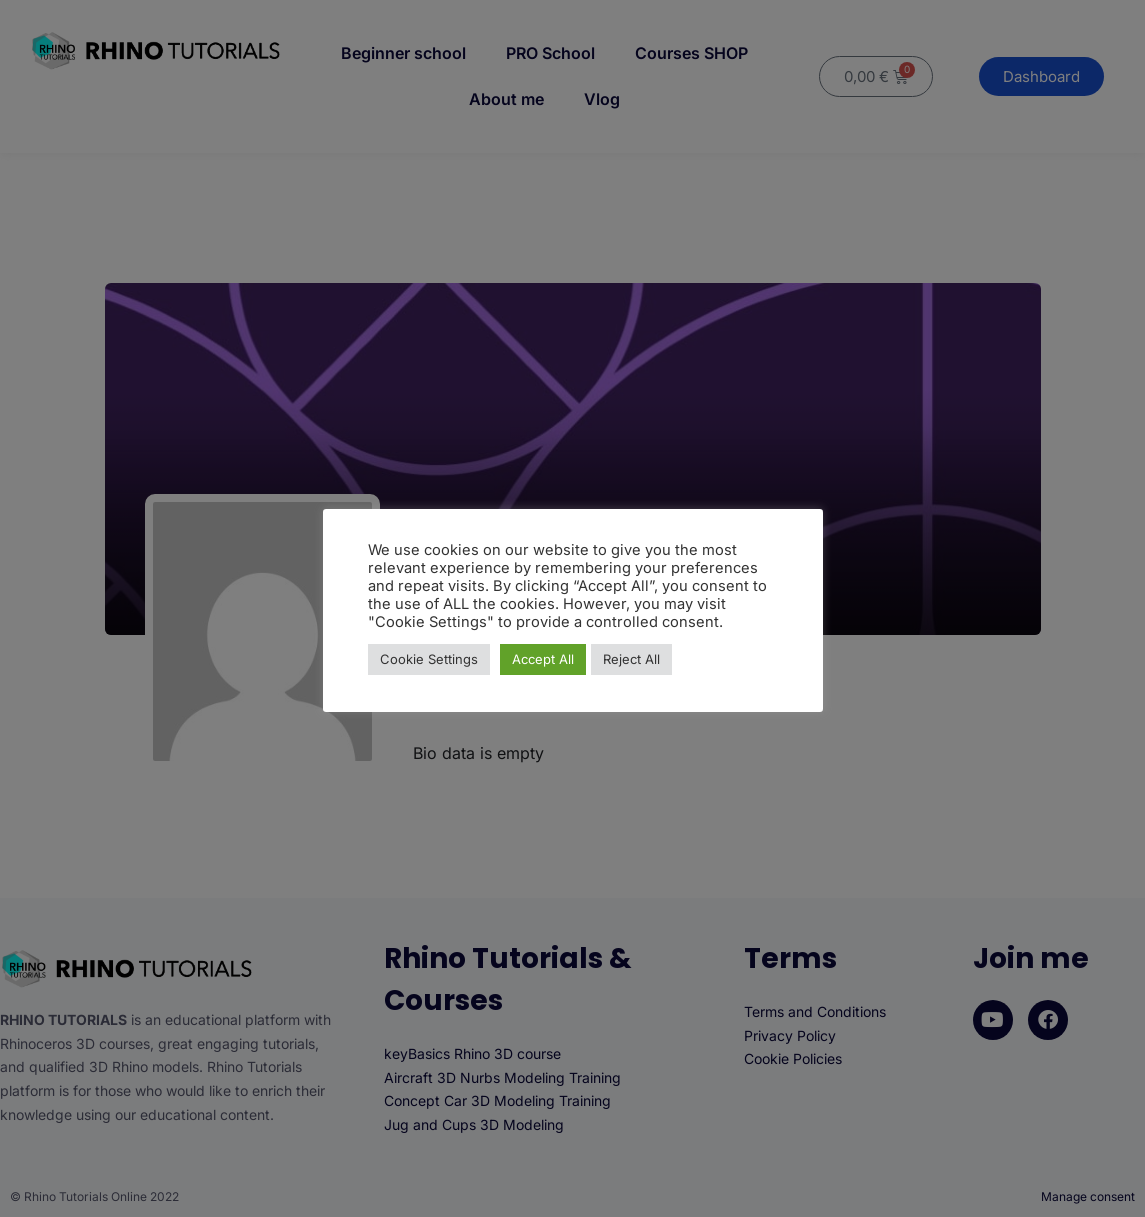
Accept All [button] (543, 659)
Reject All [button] (631, 659)
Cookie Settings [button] (429, 659)
